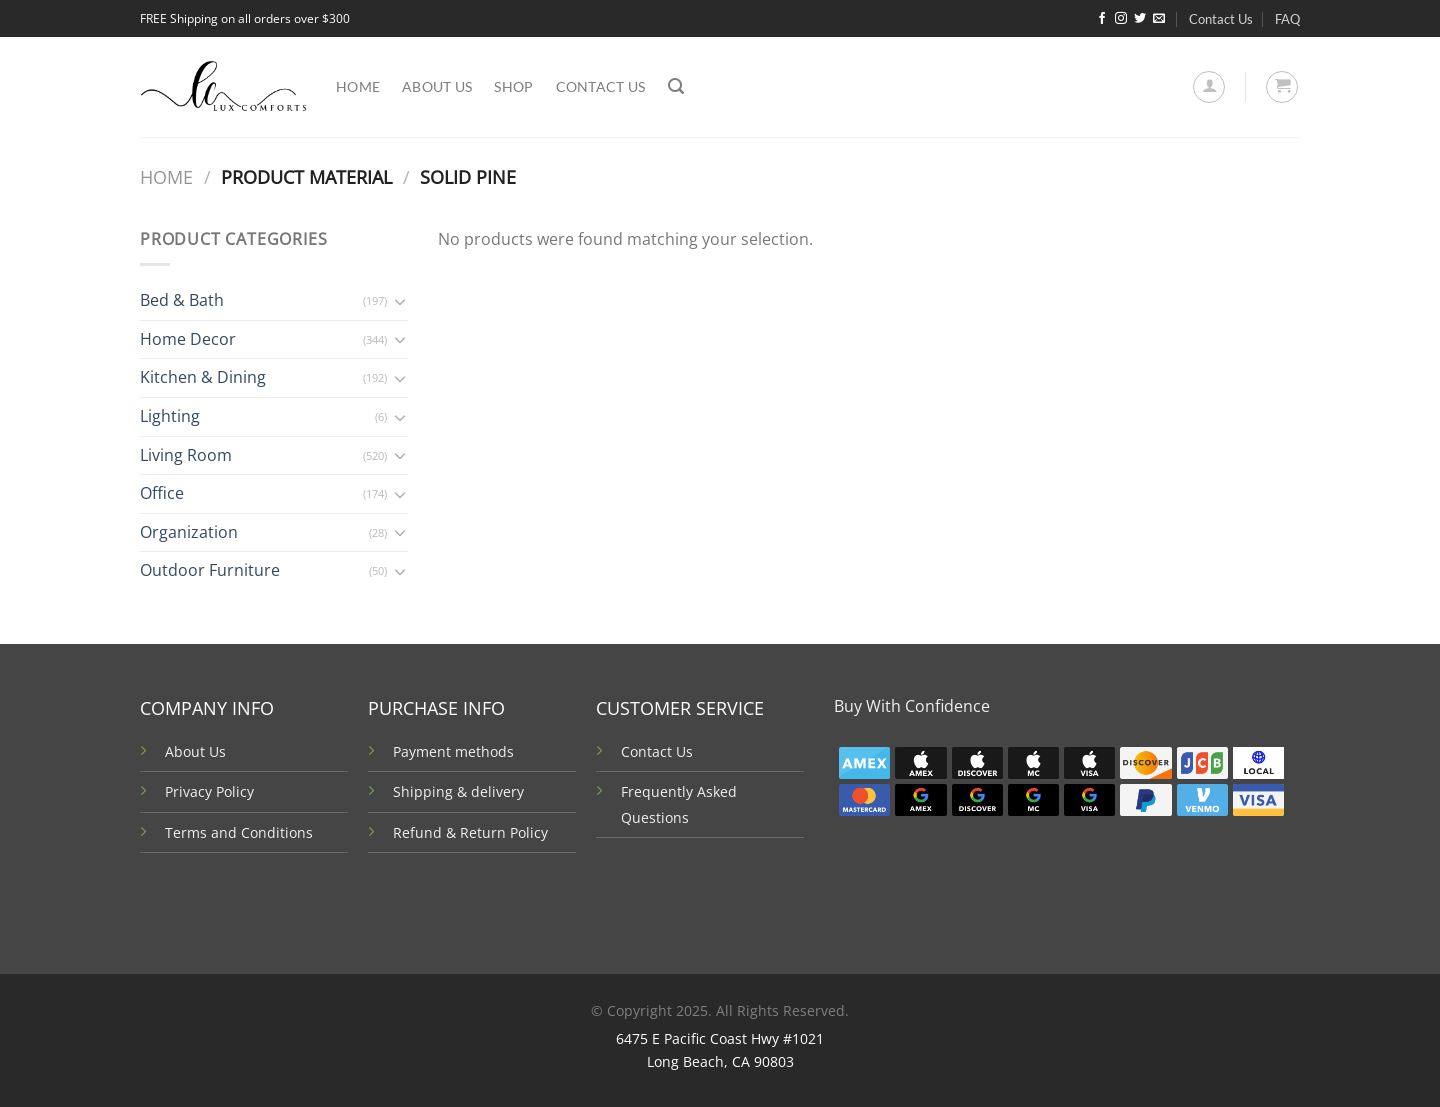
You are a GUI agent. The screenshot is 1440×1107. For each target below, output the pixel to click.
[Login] (1209, 87)
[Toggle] (400, 301)
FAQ (1287, 19)
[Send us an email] (1159, 19)
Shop (513, 86)
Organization (189, 532)
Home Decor (188, 339)
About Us (195, 751)
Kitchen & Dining (203, 377)
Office (162, 493)
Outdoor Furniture (210, 570)
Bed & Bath (182, 300)
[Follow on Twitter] (1140, 19)
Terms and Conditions (239, 832)
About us (437, 86)
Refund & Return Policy (470, 832)
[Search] (676, 86)
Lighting (170, 416)
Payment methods (453, 751)
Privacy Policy (209, 791)
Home (358, 86)
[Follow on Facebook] (1102, 19)
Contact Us (1221, 19)
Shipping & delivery (458, 791)
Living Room (186, 455)
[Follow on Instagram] (1121, 19)
